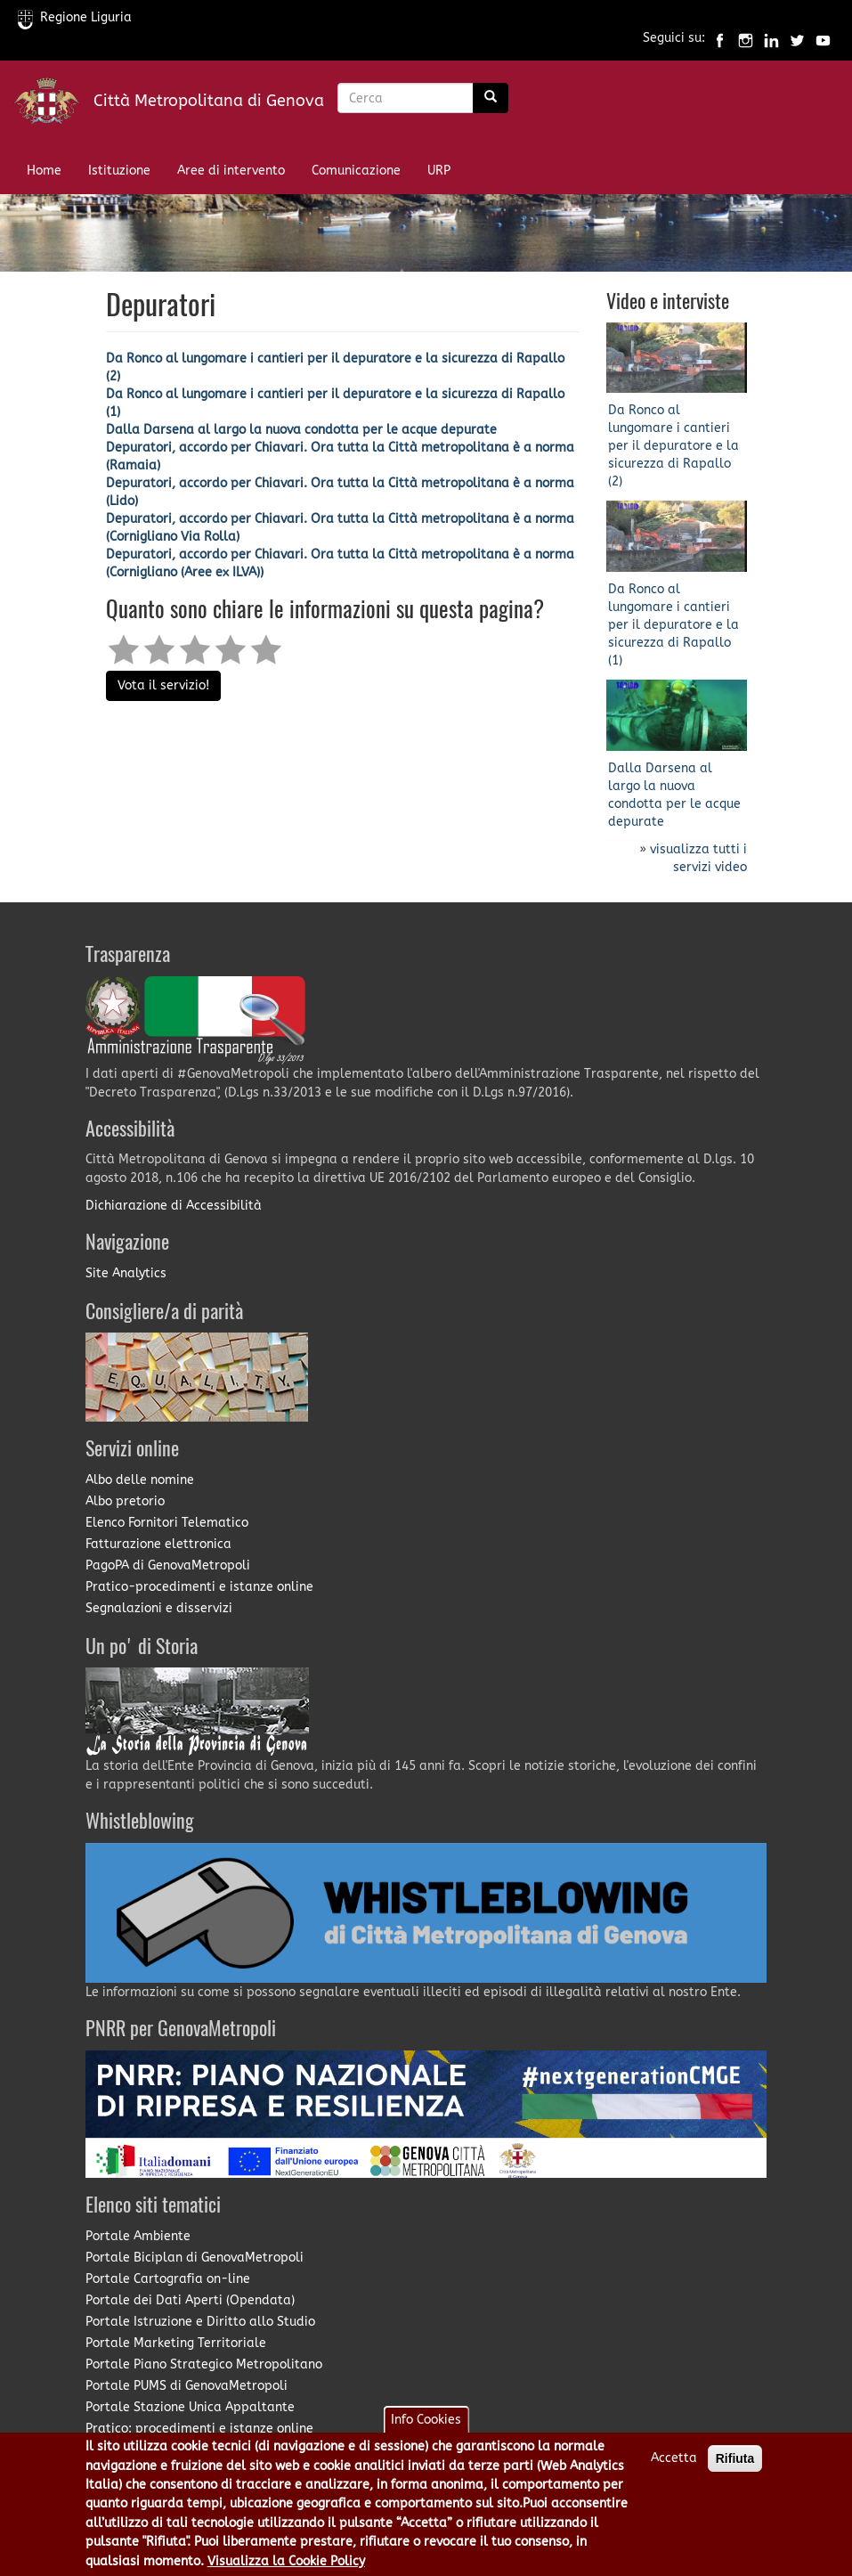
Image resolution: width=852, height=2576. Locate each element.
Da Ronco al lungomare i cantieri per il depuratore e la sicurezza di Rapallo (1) (673, 625)
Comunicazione (356, 170)
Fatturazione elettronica (158, 1544)
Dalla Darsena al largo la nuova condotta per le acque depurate (301, 429)
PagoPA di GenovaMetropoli (167, 1565)
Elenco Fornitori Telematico (166, 1522)
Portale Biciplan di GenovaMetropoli (194, 2257)
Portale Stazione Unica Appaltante (190, 2407)
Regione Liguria (75, 17)
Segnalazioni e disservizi (158, 1608)
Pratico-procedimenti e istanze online (199, 1586)
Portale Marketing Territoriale (175, 2343)
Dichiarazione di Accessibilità (173, 1205)
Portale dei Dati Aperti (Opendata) (190, 2300)
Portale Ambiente (138, 2236)
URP (438, 170)
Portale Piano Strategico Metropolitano (203, 2364)
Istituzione (119, 170)
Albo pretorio (125, 1501)
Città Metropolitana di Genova (208, 100)
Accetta (674, 2466)
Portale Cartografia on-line (167, 2279)
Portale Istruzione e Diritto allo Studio (200, 2321)
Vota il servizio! (163, 685)
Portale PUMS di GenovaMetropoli (186, 2385)
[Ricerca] (490, 98)
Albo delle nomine (139, 1480)
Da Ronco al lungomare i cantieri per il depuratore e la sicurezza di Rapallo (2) (673, 446)
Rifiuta (735, 2466)
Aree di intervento (231, 170)
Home (44, 170)
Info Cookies (426, 2427)
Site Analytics (125, 1273)
